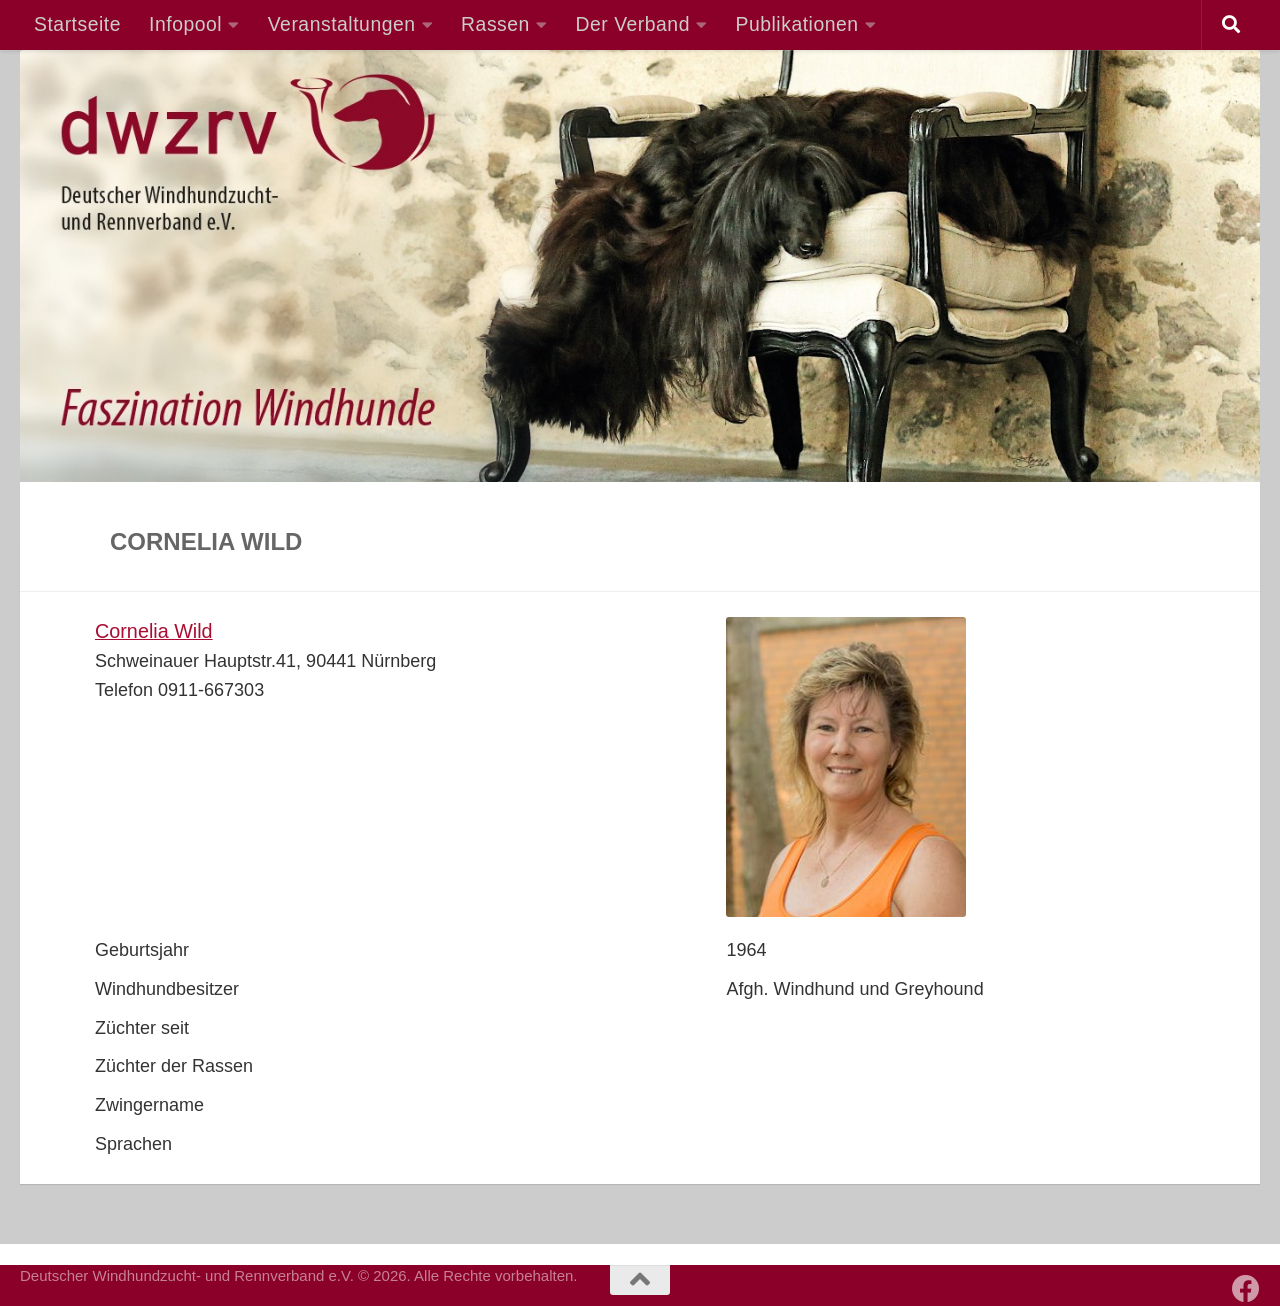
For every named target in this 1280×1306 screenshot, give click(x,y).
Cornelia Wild (154, 631)
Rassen (495, 24)
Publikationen (797, 24)
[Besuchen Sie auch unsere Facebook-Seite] (1246, 1289)
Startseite (77, 24)
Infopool (185, 24)
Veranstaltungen (342, 24)
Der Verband (632, 24)
